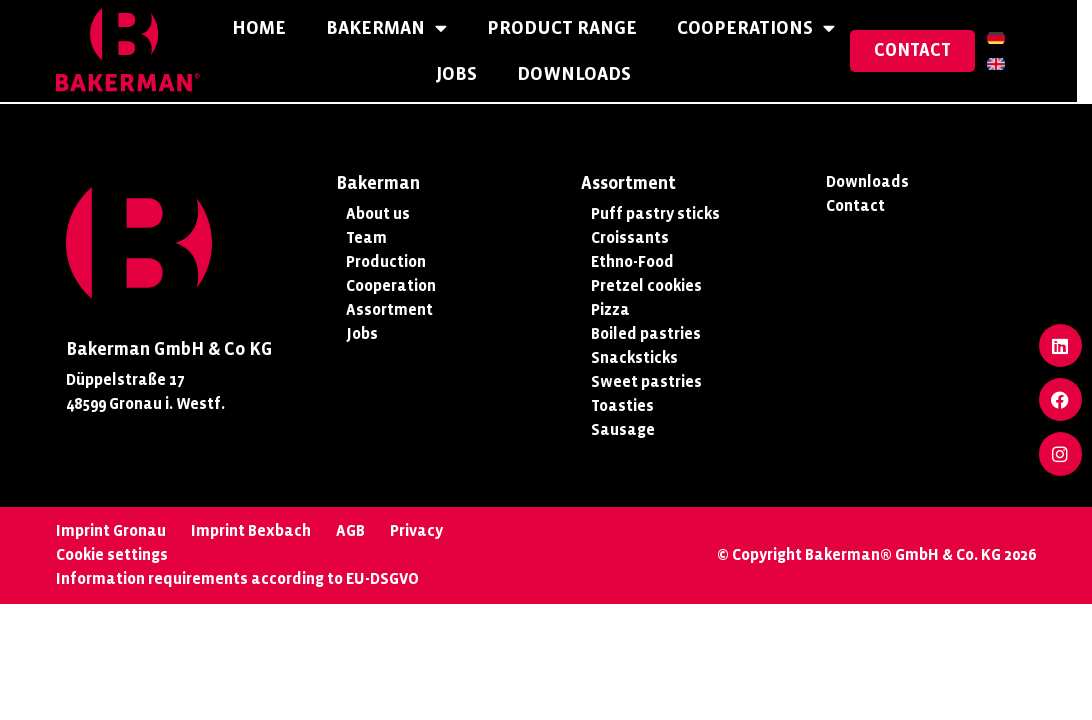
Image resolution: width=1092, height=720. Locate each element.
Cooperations (763, 29)
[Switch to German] (1011, 39)
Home (266, 29)
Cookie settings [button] (112, 554)
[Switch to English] (1011, 65)
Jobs (464, 75)
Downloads (582, 75)
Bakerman (393, 29)
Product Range (569, 29)
